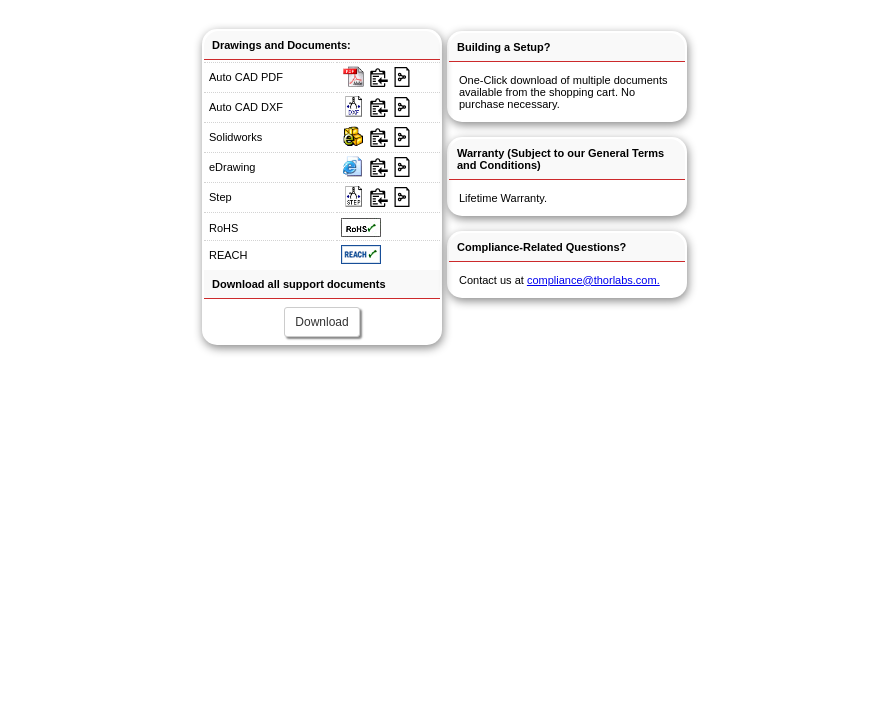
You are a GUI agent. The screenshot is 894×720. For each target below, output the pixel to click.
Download (321, 322)
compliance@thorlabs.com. (593, 280)
